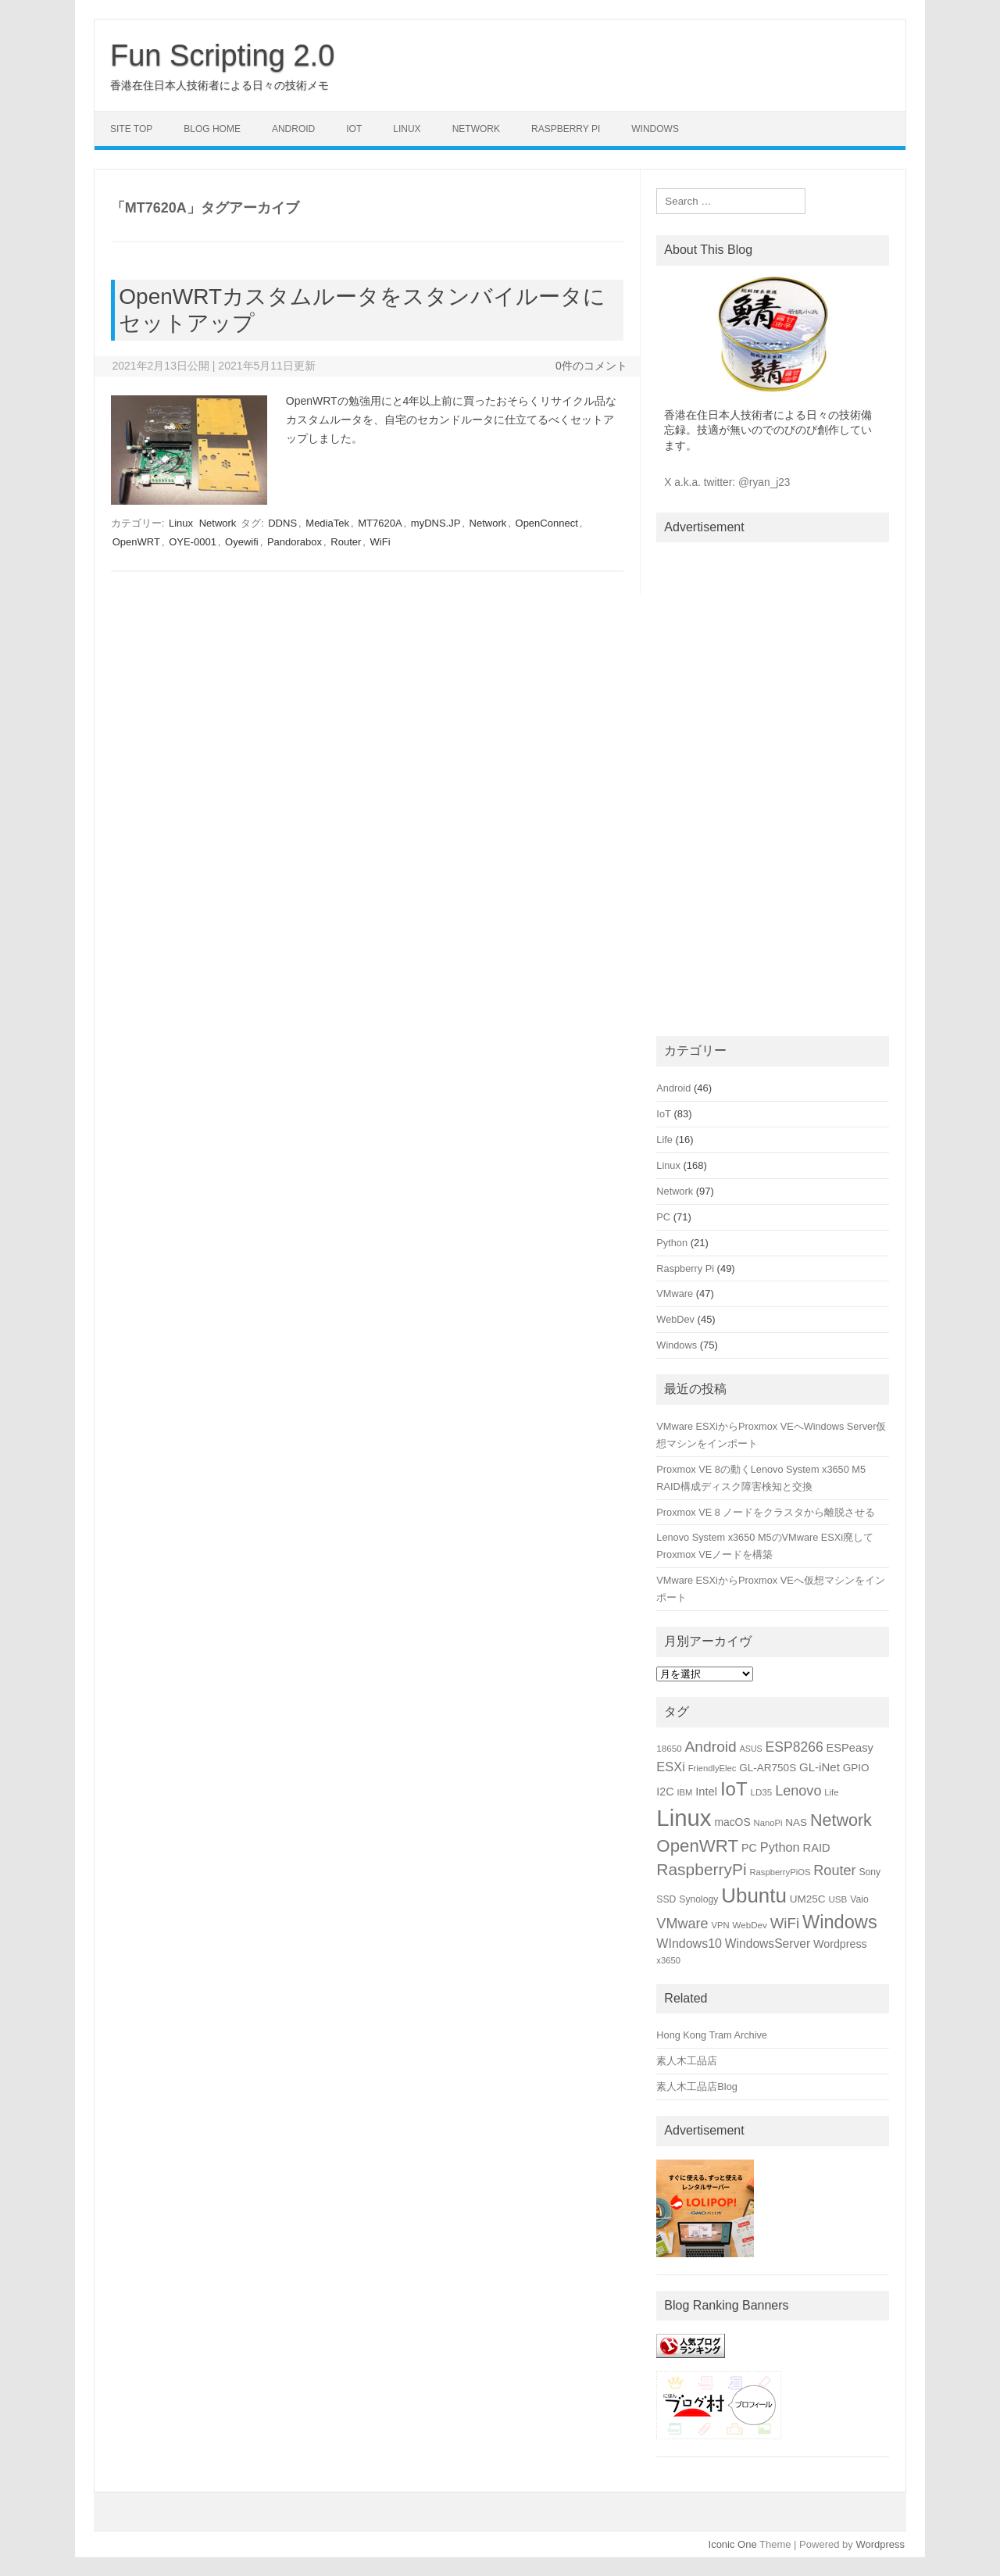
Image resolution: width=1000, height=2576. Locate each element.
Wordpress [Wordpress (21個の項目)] (840, 1944)
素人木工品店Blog (697, 2086)
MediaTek (327, 523)
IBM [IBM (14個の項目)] (684, 1792)
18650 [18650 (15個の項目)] (668, 1748)
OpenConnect (547, 523)
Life (664, 1139)
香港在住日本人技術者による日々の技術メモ (219, 85)
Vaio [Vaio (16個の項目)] (859, 1899)
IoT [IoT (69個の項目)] (734, 1788)
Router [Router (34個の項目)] (834, 1870)
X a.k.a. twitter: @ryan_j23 (727, 482)
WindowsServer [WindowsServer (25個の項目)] (767, 1943)
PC (663, 1217)
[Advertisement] (772, 786)
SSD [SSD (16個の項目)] (666, 1899)
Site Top (131, 128)
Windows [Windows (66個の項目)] (839, 1922)
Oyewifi (242, 542)
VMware (674, 1293)
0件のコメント (591, 365)
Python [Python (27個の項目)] (780, 1847)
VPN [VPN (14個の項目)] (721, 1925)
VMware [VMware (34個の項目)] (682, 1923)
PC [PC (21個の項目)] (749, 1848)
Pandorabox (294, 542)
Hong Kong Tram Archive (711, 2035)
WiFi (380, 542)
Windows (655, 128)
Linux (406, 128)
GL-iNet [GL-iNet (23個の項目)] (819, 1767)
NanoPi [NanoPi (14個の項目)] (768, 1822)
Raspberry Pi (565, 128)
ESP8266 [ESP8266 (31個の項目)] (794, 1747)
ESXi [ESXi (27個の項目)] (670, 1767)
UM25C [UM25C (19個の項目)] (808, 1899)
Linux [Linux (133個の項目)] (683, 1818)
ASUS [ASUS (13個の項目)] (751, 1748)
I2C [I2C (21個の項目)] (664, 1791)
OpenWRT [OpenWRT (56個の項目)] (697, 1846)
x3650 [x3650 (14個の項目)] (668, 1960)
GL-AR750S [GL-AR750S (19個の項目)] (767, 1768)
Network (476, 128)
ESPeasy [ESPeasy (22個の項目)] (850, 1748)
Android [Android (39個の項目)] (711, 1746)
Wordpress (880, 2544)
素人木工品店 (686, 2061)
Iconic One (733, 2544)
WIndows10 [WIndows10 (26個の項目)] (689, 1943)
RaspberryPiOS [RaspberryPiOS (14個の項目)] (779, 1872)
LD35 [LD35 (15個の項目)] (761, 1792)
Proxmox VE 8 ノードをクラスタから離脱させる (765, 1512)
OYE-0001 (192, 542)
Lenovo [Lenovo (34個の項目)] (798, 1791)
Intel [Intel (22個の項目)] (706, 1791)
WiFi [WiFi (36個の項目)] (784, 1923)
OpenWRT (136, 542)
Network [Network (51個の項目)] (841, 1820)
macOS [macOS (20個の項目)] (732, 1822)
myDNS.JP (436, 523)
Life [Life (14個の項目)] (831, 1792)
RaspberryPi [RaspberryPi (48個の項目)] (701, 1869)
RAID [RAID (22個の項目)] (816, 1848)
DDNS (282, 523)
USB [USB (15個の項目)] (837, 1899)
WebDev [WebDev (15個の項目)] (750, 1925)
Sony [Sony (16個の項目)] (869, 1872)
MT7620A (380, 523)
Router (345, 542)
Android (293, 128)
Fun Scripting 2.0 (222, 55)
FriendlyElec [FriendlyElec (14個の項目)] (712, 1768)
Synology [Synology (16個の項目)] (698, 1899)
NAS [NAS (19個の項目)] (796, 1822)
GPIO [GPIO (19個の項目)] (856, 1768)
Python (672, 1243)
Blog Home (212, 128)
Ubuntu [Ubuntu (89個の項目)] (754, 1895)
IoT (354, 128)
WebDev (675, 1319)
